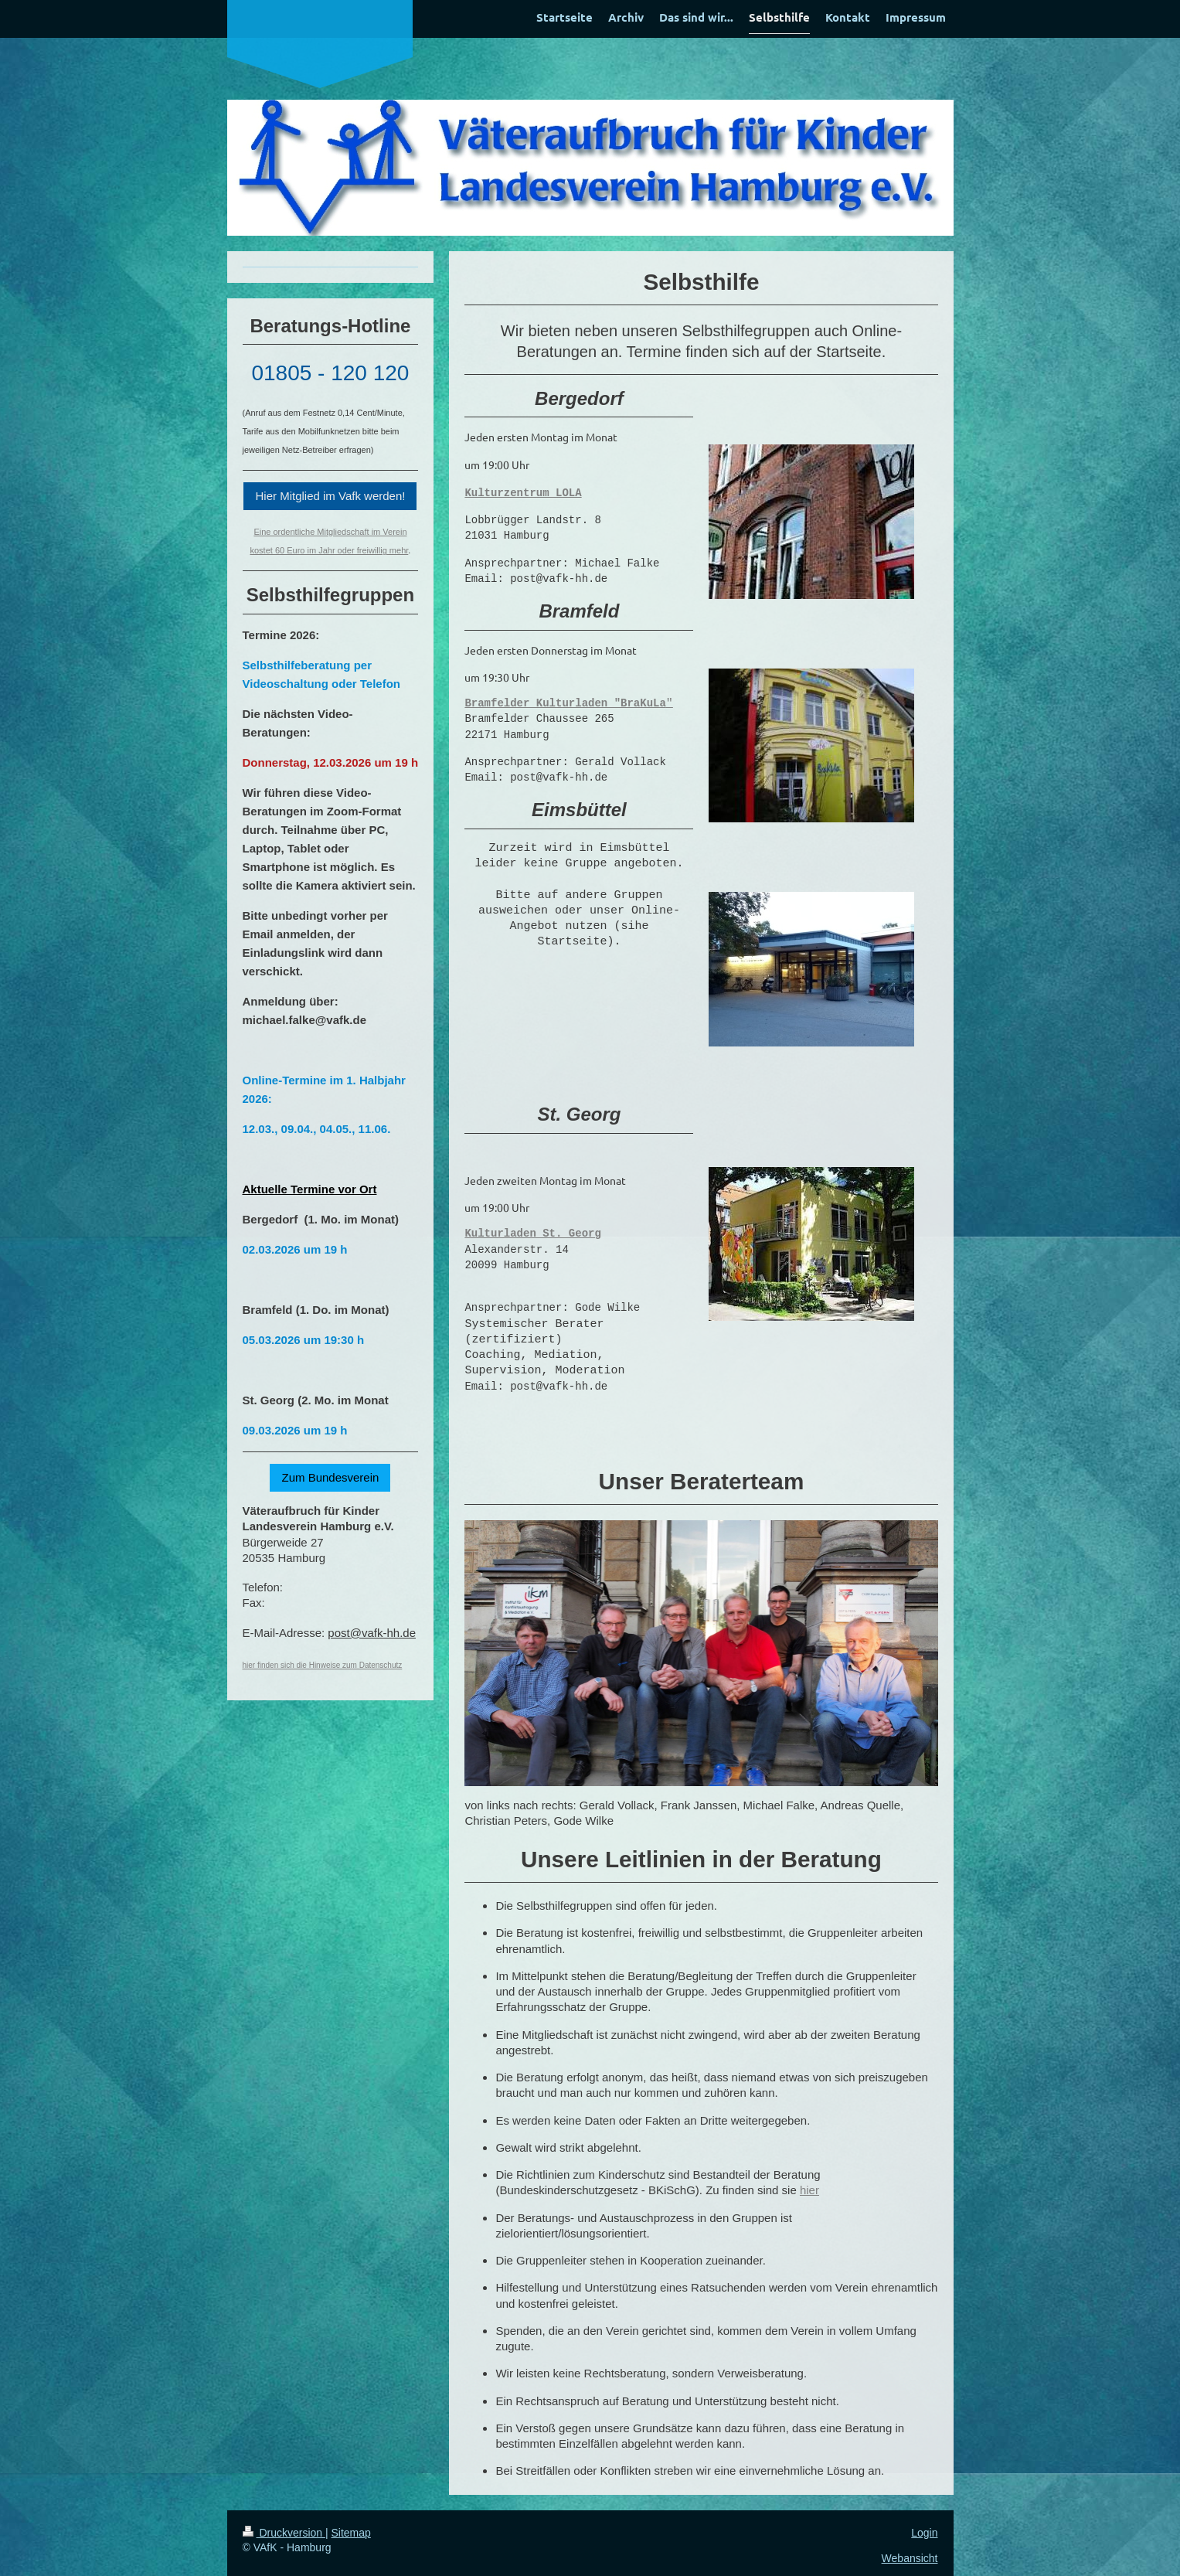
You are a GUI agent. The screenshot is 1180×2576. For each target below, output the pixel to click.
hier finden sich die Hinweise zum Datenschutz (323, 1665)
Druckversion (284, 2537)
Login (924, 2537)
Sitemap (351, 2537)
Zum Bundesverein (330, 1477)
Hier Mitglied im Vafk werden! (330, 495)
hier (809, 2195)
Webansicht (910, 2563)
